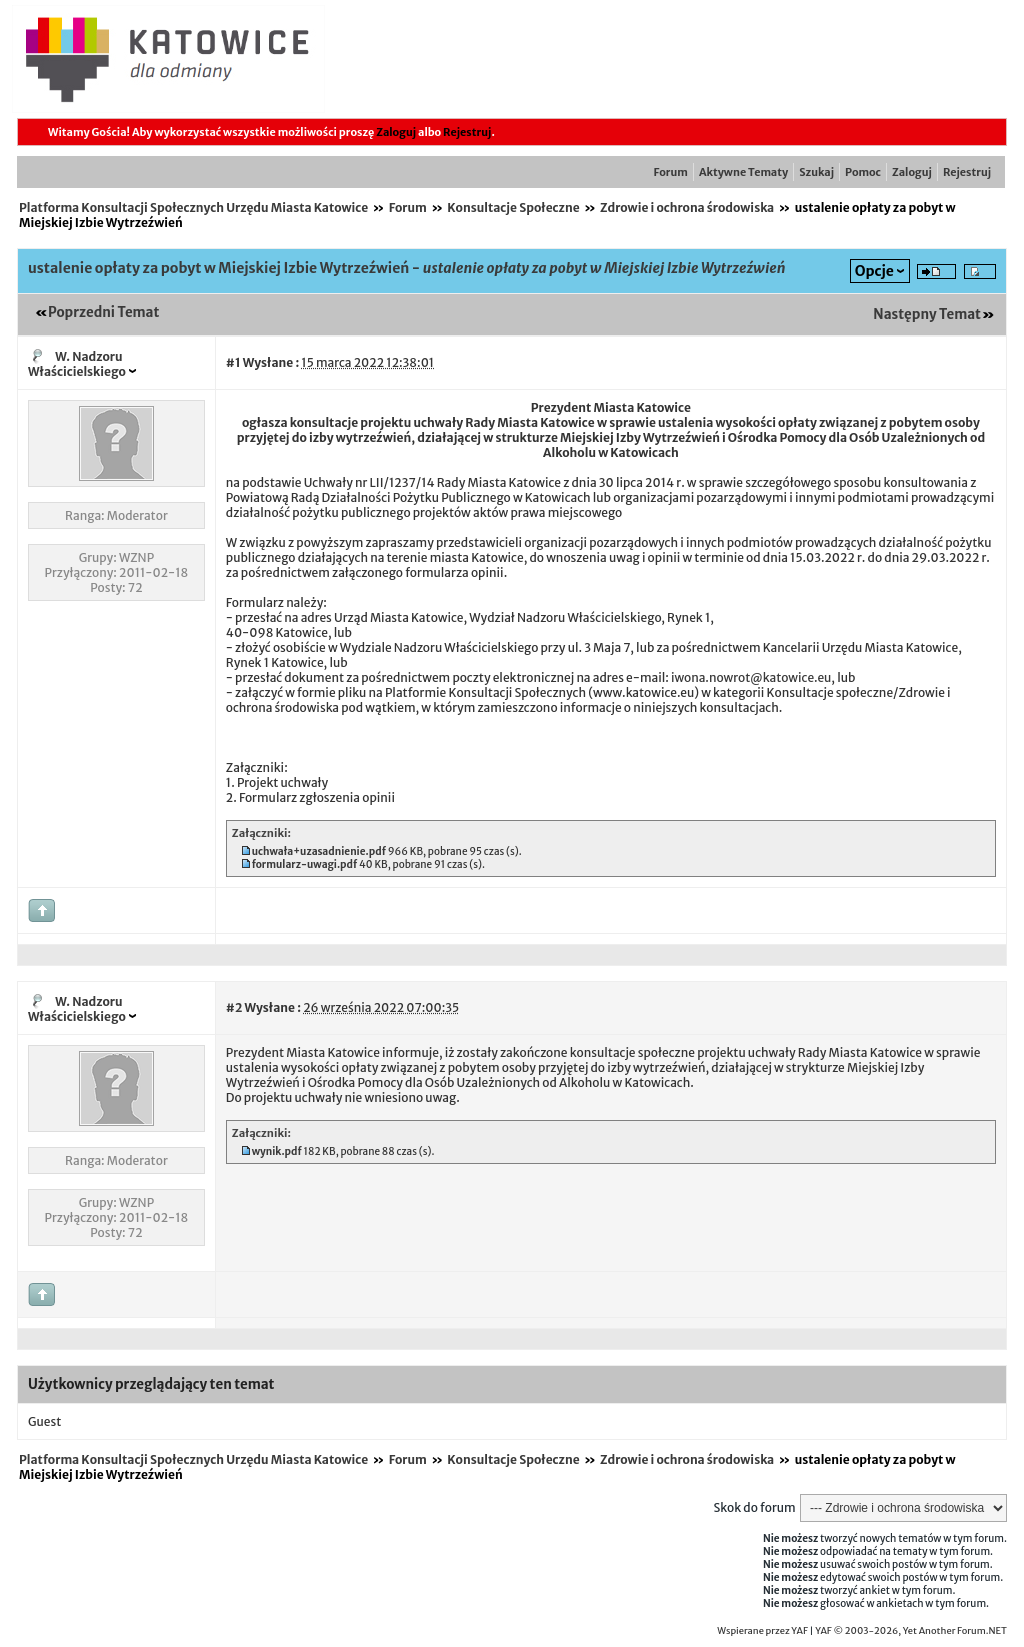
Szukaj (816, 172)
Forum (671, 172)
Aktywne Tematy (743, 172)
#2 (234, 1007)
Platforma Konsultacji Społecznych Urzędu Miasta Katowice (193, 207)
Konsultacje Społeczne (513, 207)
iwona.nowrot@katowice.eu (751, 677)
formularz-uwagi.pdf (305, 864)
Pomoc (863, 172)
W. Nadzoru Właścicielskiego (77, 364)
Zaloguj (396, 132)
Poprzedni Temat (103, 312)
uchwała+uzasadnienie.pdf (319, 851)
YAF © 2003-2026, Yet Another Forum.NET (911, 1631)
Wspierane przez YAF (762, 1631)
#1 (233, 362)
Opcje (874, 271)
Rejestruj (467, 132)
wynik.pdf (277, 1151)
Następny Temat (927, 314)
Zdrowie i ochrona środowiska (687, 207)
